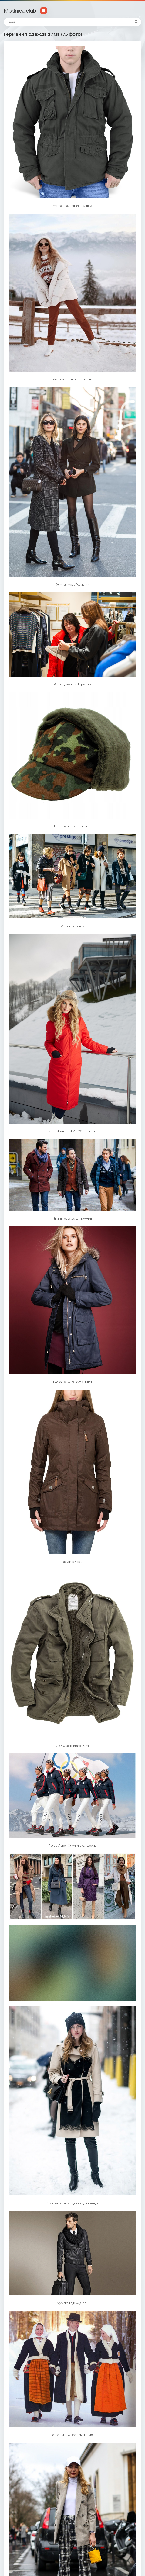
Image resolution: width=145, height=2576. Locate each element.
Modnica (20, 10)
